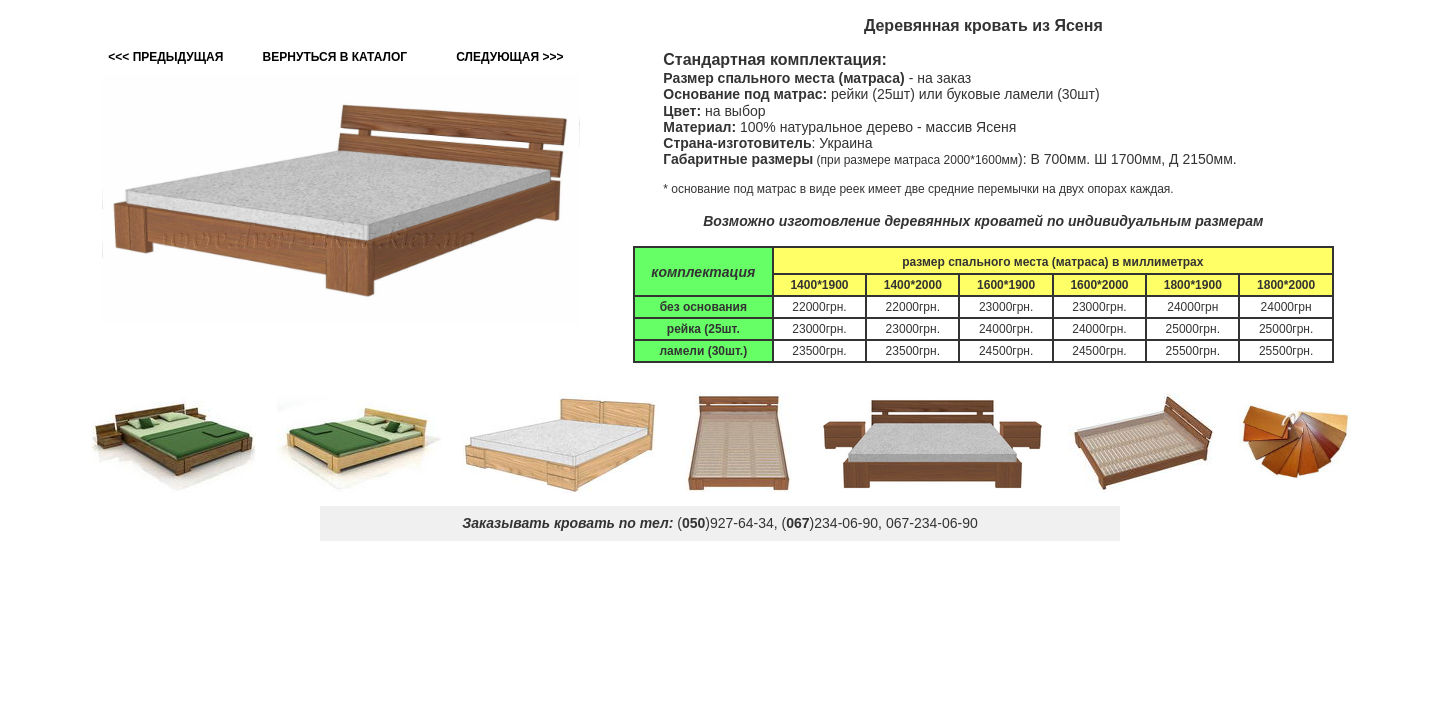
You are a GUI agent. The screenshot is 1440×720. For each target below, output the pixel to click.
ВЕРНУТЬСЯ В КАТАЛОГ (335, 57)
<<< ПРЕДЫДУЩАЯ (165, 57)
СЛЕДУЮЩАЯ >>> (509, 57)
